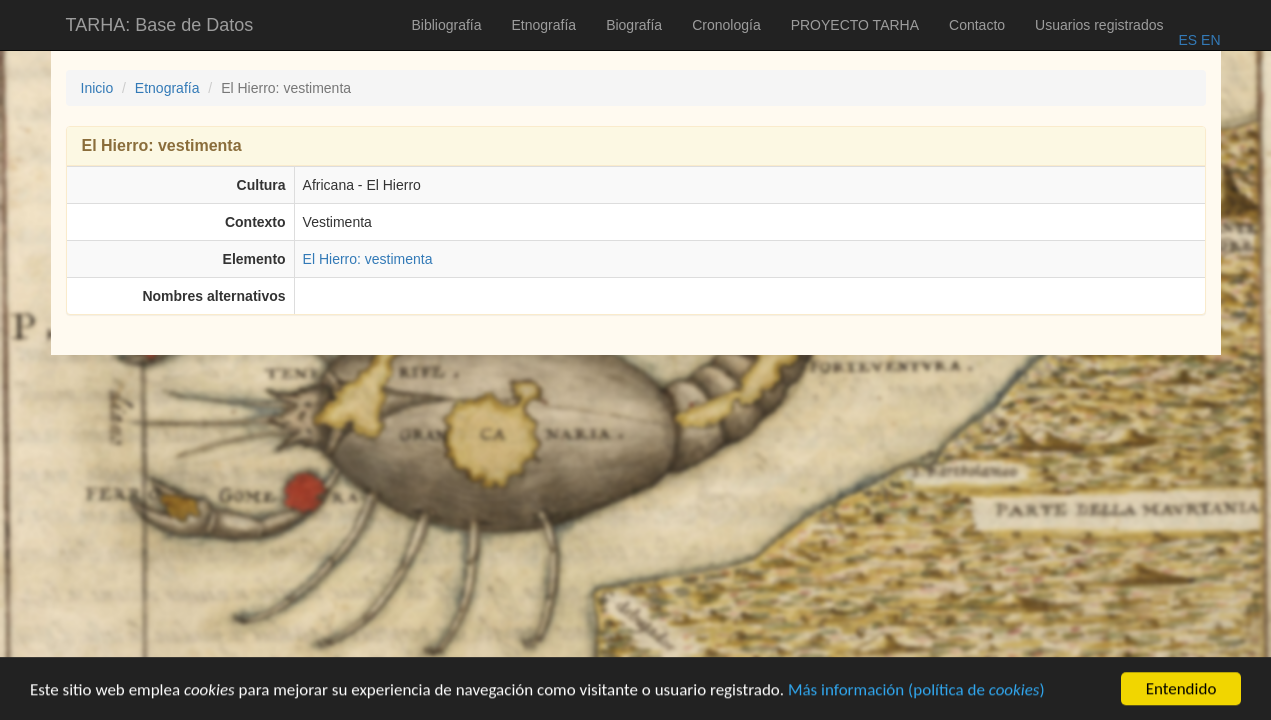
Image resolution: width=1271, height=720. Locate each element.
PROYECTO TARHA (855, 25)
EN (1208, 40)
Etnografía (544, 25)
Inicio (97, 88)
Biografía (634, 25)
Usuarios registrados (1099, 25)
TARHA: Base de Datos (160, 25)
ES (1187, 40)
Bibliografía (446, 25)
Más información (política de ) (916, 691)
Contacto (977, 25)
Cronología (726, 25)
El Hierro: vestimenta (368, 259)
